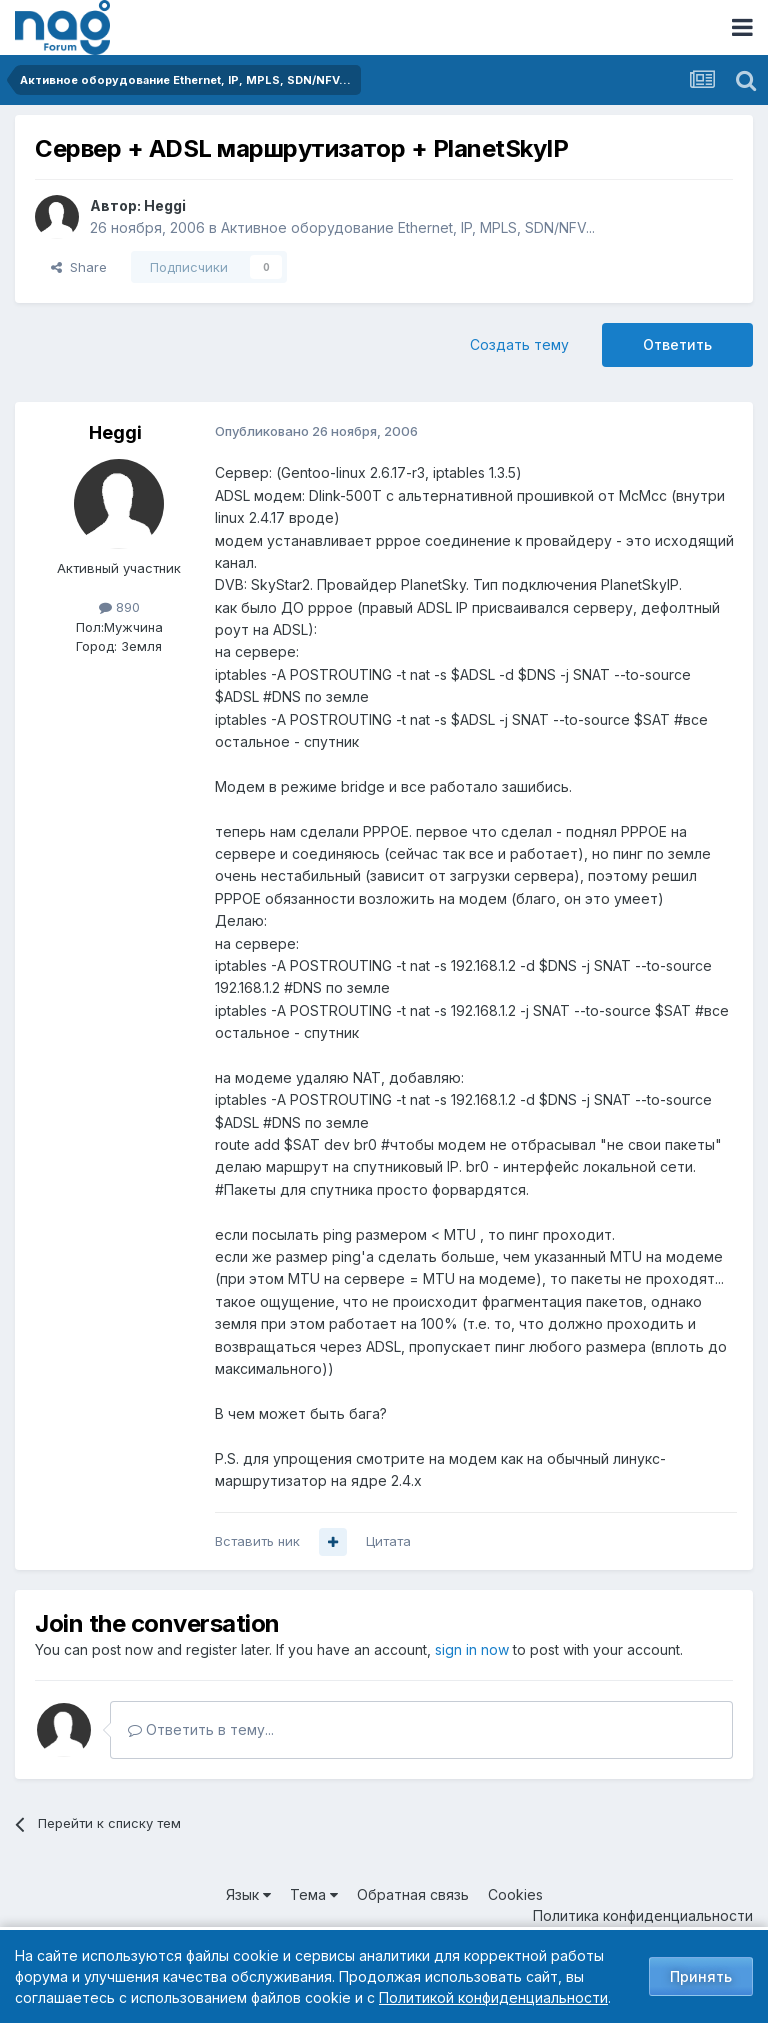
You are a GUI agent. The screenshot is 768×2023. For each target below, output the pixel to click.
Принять (701, 1976)
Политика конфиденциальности (643, 1915)
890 (119, 607)
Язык (248, 1894)
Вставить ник (257, 1541)
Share (79, 267)
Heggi (165, 205)
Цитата (388, 1541)
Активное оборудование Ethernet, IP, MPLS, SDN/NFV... (408, 227)
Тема (314, 1894)
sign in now (472, 1649)
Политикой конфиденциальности (493, 1997)
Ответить (677, 344)
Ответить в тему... (201, 1729)
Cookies (515, 1894)
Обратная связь (413, 1894)
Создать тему (519, 344)
